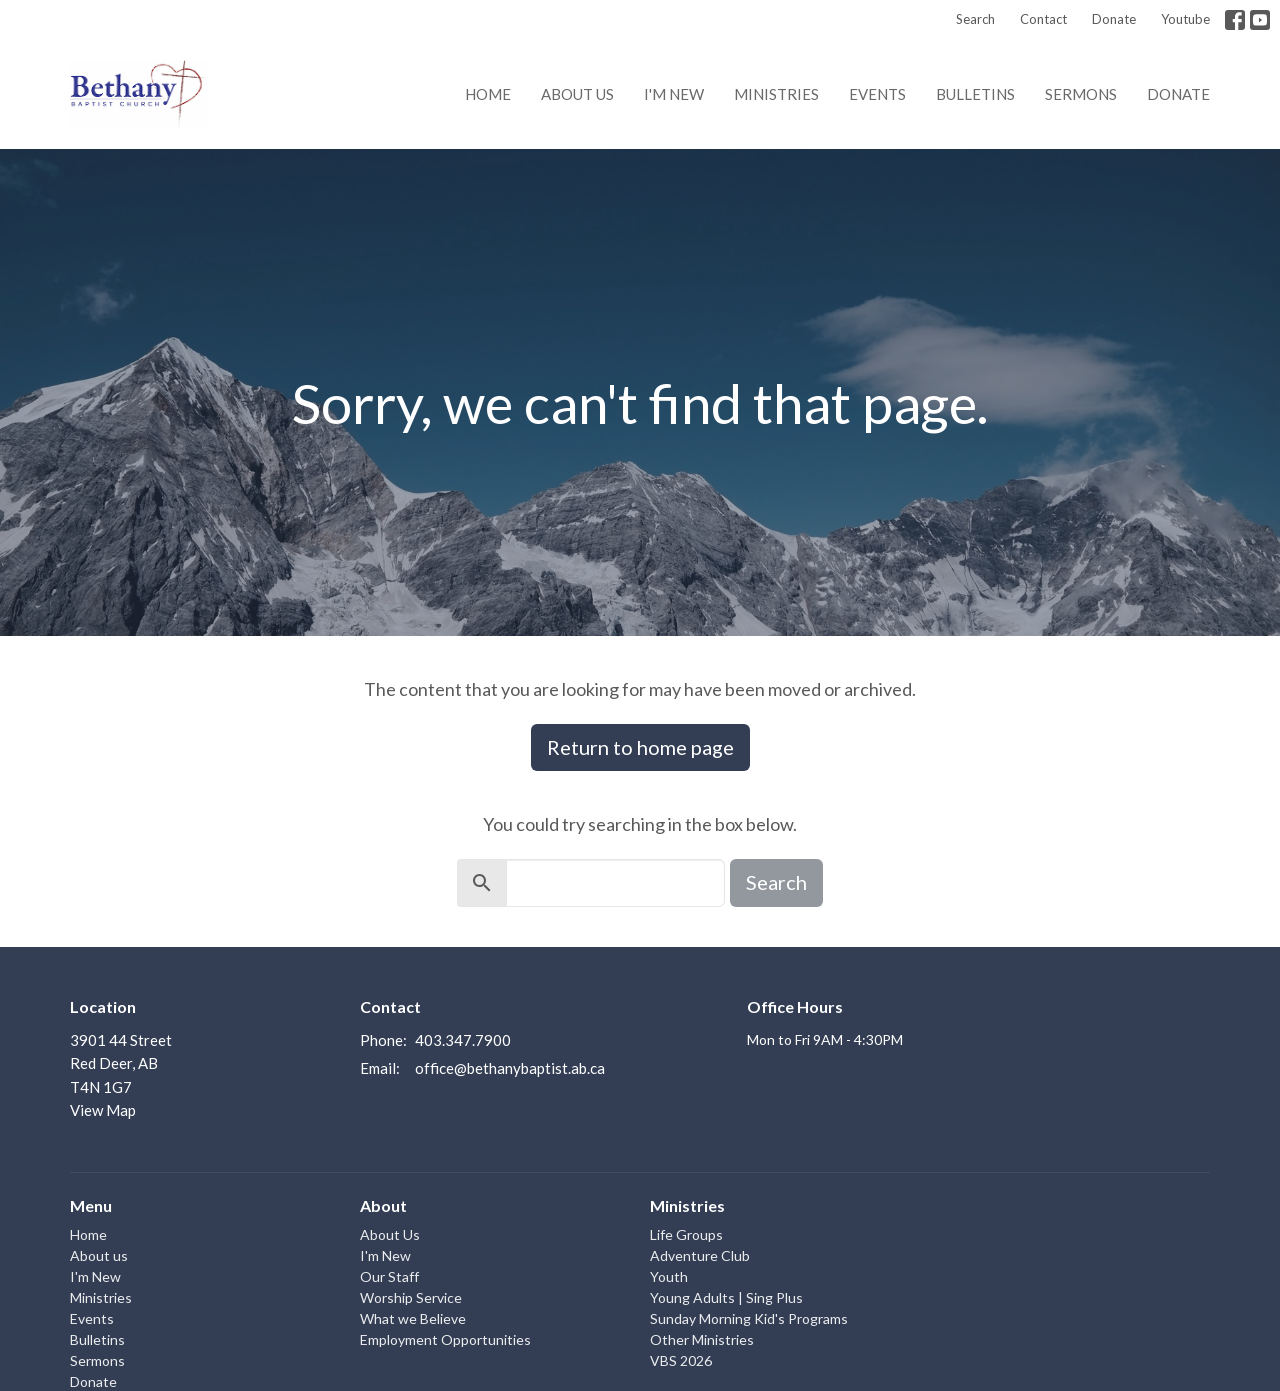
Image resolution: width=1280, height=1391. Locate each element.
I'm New (674, 94)
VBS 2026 (681, 1360)
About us (577, 94)
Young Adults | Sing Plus (726, 1297)
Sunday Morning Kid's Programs (749, 1318)
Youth (669, 1276)
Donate (1114, 19)
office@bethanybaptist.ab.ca (510, 1068)
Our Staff (389, 1276)
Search (975, 19)
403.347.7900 (463, 1040)
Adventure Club (700, 1255)
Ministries (776, 94)
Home (488, 94)
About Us (390, 1234)
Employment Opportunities (445, 1339)
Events (877, 94)
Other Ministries (702, 1339)
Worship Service (411, 1297)
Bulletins (975, 94)
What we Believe (413, 1318)
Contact (1043, 19)
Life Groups (686, 1234)
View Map (103, 1110)
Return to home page (640, 747)
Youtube (1185, 19)
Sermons (1081, 94)
